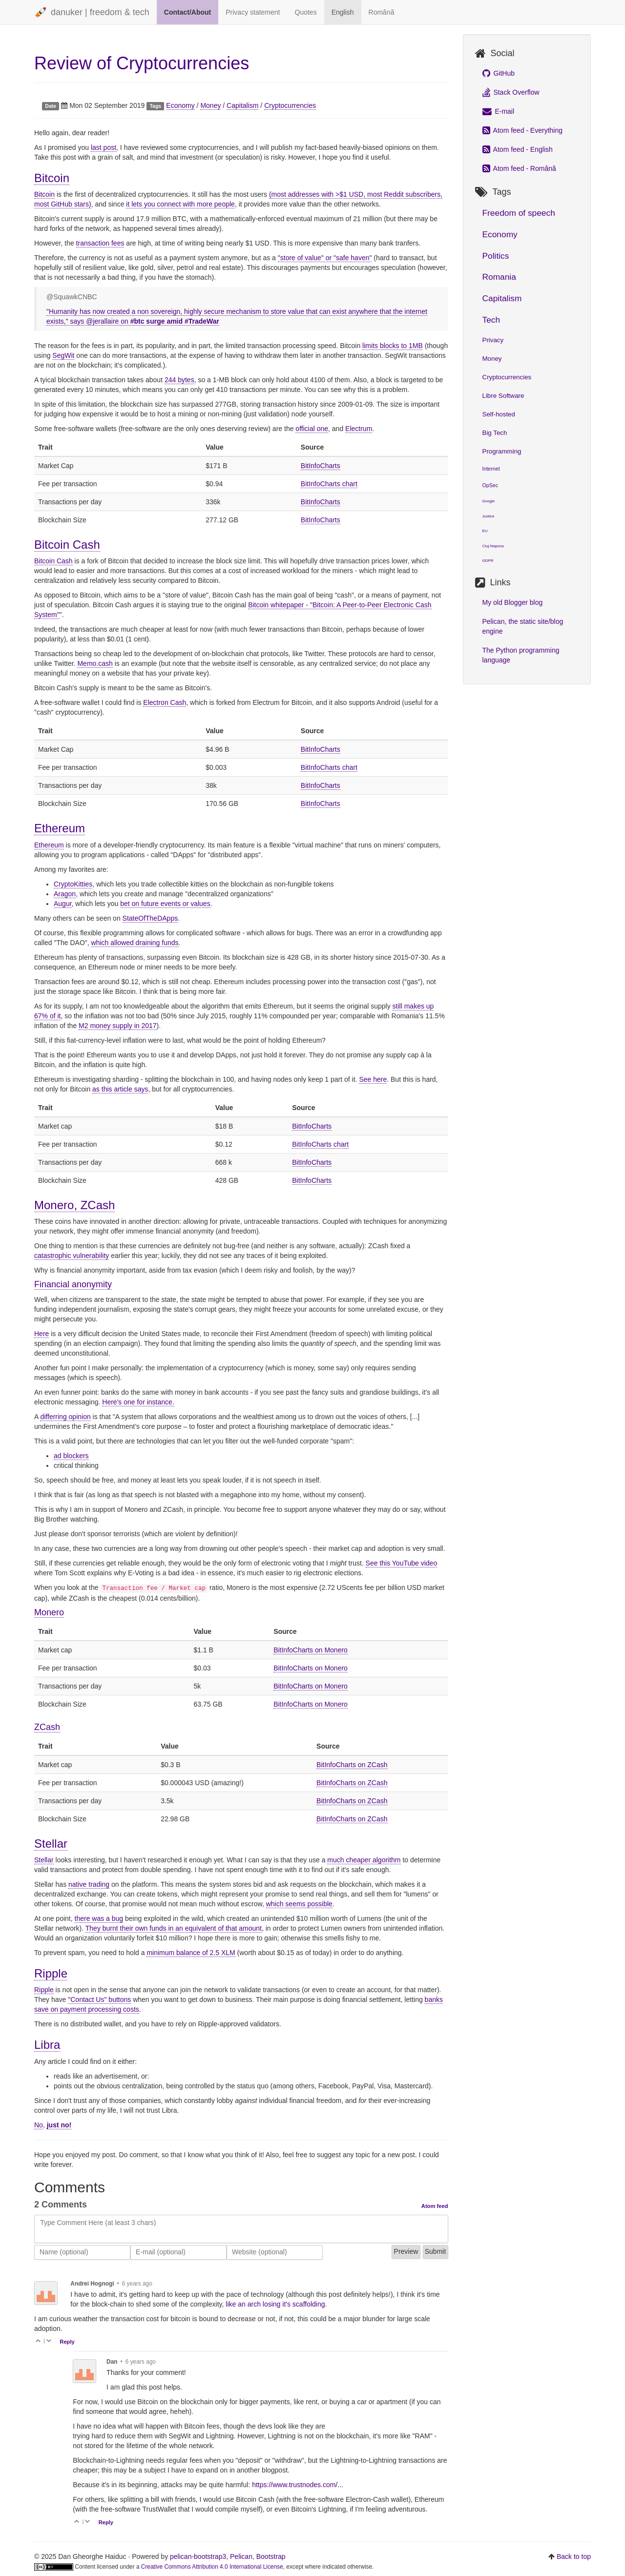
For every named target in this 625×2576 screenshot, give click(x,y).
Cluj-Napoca (493, 546)
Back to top (574, 2556)
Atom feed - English (517, 149)
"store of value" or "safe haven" (325, 258)
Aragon (65, 894)
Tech (491, 320)
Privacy (493, 340)
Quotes (306, 12)
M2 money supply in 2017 (118, 1026)
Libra (47, 2044)
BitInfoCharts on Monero (310, 1650)
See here (373, 1079)
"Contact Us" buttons (99, 1999)
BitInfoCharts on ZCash (352, 1765)
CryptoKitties (73, 884)
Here (41, 1334)
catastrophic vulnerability (71, 1255)
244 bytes (179, 380)
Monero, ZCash (74, 1205)
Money (210, 105)
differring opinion (65, 1417)
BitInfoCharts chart (329, 484)
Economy (180, 105)
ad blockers (71, 1456)
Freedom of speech (518, 213)
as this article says (120, 1089)
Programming (501, 451)
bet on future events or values (165, 903)
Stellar (50, 1843)
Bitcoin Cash (67, 544)
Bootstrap (271, 2556)
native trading (88, 1884)
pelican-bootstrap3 (198, 2556)
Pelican (241, 2556)
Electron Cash (164, 702)
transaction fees (100, 243)
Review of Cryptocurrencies (141, 63)
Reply (67, 2342)
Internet (491, 469)
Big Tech (494, 432)
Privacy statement (253, 12)
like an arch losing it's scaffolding (275, 2304)
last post (103, 147)
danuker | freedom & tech (91, 12)
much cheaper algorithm (363, 1860)
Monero (49, 1612)
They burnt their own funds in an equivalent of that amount (173, 1928)
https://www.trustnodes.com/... (297, 2485)
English (343, 12)
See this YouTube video (402, 1563)
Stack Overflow (511, 92)
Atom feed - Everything (522, 130)
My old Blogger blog (512, 602)
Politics (495, 256)
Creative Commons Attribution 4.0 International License (212, 2566)
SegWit (63, 355)
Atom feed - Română (519, 168)
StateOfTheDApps (150, 918)
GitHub (498, 73)
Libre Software (503, 395)
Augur (63, 903)
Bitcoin (51, 178)
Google (488, 501)
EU (485, 531)
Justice (488, 516)
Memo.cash (94, 663)
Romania (499, 277)
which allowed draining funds (135, 943)
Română (382, 12)
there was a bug (99, 1918)
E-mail (498, 111)
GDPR (488, 560)
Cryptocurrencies (290, 105)
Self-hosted (498, 414)
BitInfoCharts (320, 466)
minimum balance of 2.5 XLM (190, 1953)
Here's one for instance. (138, 1402)
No (38, 2125)
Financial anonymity (73, 1284)
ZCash (47, 1727)
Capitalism (242, 105)
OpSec (490, 485)
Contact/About (187, 12)
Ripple (50, 1973)
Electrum (358, 429)
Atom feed (434, 2206)
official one (311, 429)
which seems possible (299, 1904)
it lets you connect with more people (180, 204)
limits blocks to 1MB (392, 346)
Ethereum (59, 828)
